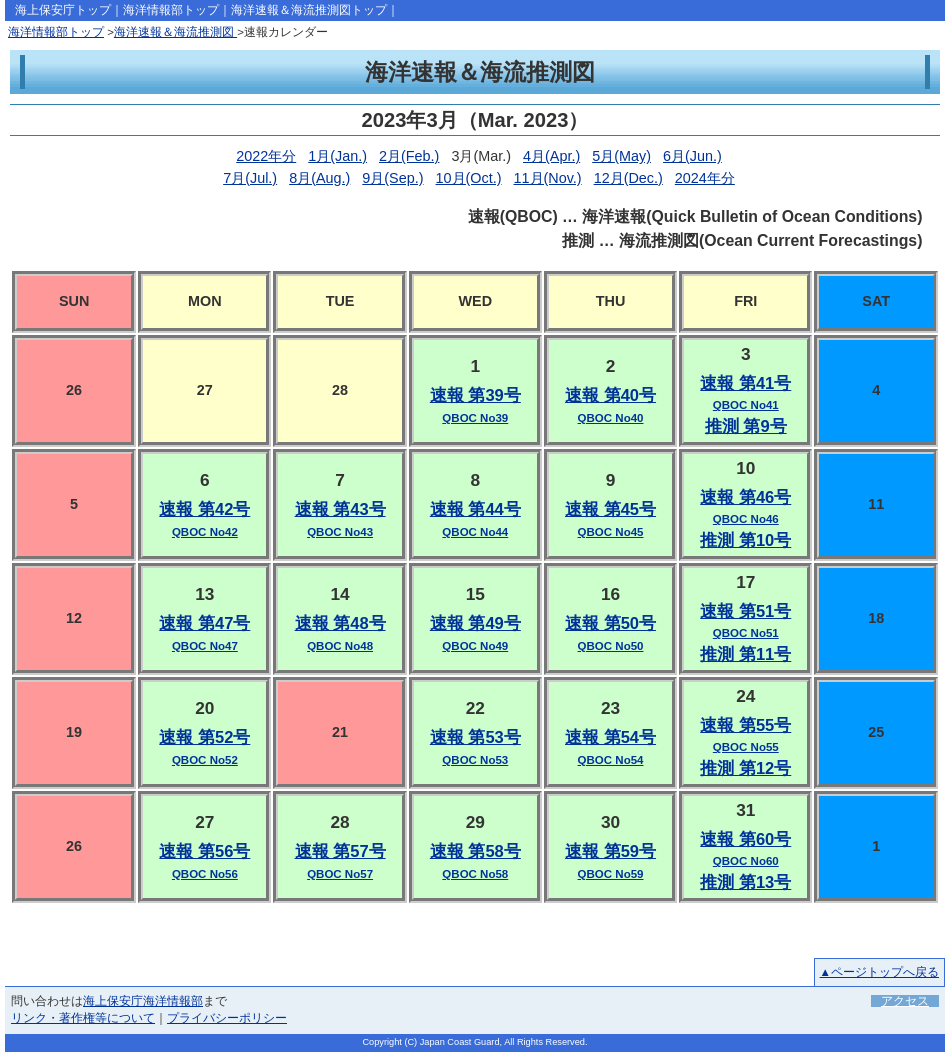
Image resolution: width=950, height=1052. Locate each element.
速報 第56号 (204, 851)
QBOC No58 (475, 874)
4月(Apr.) (551, 156)
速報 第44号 (475, 509)
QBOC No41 (746, 405)
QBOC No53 (475, 760)
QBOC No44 (475, 532)
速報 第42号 (204, 509)
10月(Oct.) (469, 178)
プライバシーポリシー (227, 1018)
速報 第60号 (745, 839)
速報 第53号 (475, 737)
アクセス (905, 1001)
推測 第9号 (746, 426)
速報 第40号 (610, 395)
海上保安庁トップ (63, 10)
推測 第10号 (745, 540)
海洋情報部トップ (171, 10)
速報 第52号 (204, 737)
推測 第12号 (745, 768)
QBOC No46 (746, 519)
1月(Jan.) (337, 156)
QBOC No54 (611, 760)
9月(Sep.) (392, 178)
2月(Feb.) (409, 156)
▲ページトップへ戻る (879, 972)
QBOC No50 (611, 646)
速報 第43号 (340, 509)
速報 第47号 (204, 623)
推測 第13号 (745, 882)
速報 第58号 (475, 851)
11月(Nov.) (548, 178)
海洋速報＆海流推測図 (175, 32)
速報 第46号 (745, 497)
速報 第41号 (745, 383)
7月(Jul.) (250, 178)
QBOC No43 (340, 532)
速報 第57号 (340, 851)
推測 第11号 (745, 654)
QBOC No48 (340, 646)
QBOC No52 (205, 760)
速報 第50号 (610, 623)
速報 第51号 (745, 611)
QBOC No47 (205, 646)
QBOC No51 (746, 633)
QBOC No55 (746, 747)
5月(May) (621, 156)
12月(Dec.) (628, 178)
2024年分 (705, 178)
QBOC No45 (611, 532)
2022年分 (266, 156)
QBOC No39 (475, 418)
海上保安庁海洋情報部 (143, 1001)
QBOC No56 (205, 874)
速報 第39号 (475, 395)
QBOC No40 (611, 418)
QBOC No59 (611, 874)
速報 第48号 (340, 623)
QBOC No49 (475, 646)
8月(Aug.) (319, 178)
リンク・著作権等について (83, 1018)
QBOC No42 (205, 532)
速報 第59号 (610, 851)
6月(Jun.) (692, 156)
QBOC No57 (340, 874)
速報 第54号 (610, 737)
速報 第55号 (745, 725)
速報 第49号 (475, 623)
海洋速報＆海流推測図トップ (309, 10)
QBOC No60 (746, 861)
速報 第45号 (610, 509)
